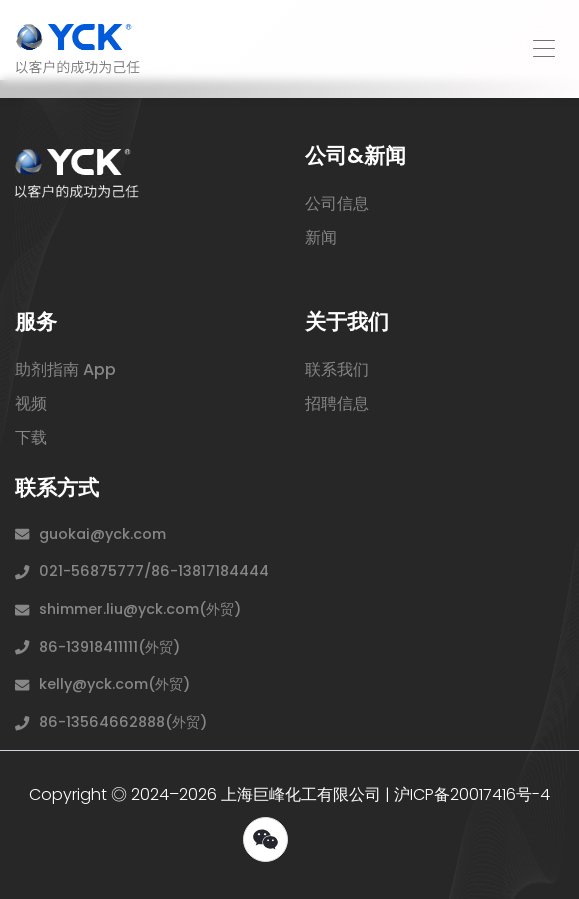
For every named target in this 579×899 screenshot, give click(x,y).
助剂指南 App (65, 369)
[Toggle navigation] (543, 49)
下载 (31, 437)
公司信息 (337, 203)
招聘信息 (337, 403)
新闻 (321, 237)
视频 (31, 403)
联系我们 (337, 369)
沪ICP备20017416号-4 (472, 794)
